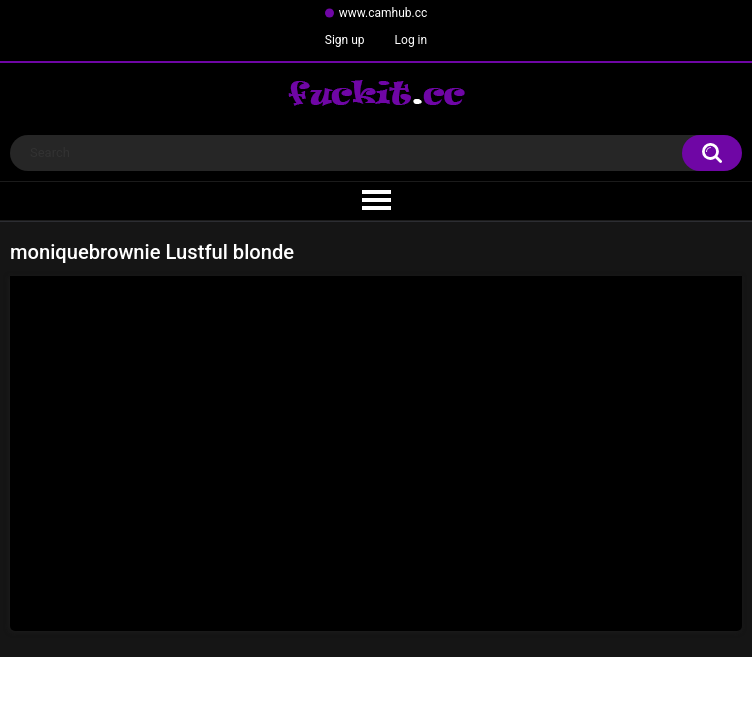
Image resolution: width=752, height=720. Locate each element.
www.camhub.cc (383, 13)
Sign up (345, 40)
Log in (411, 40)
